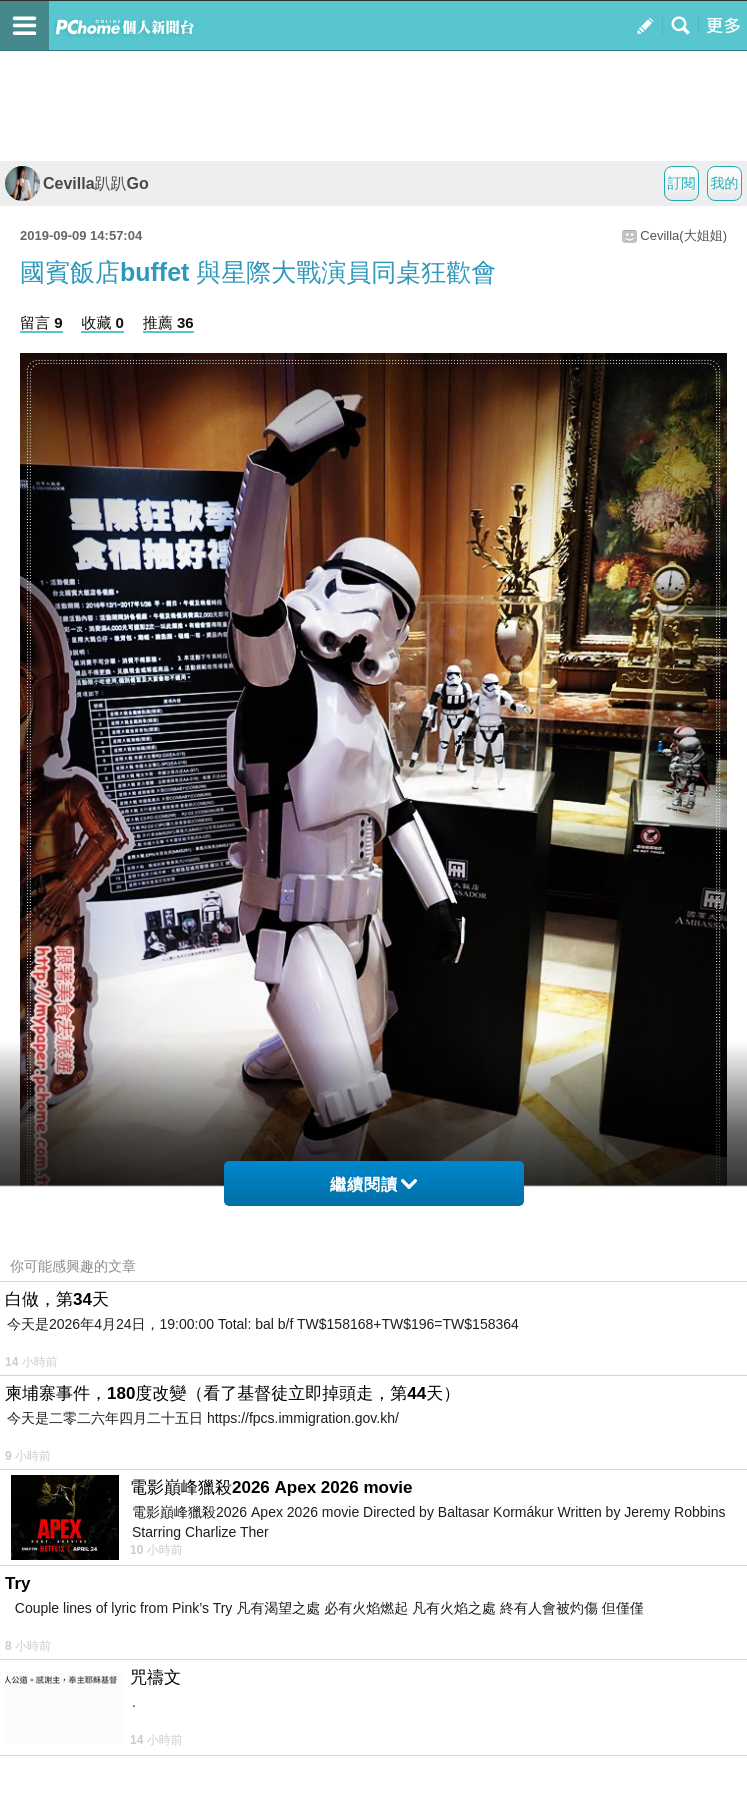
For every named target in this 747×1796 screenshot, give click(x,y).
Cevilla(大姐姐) (683, 235)
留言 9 (41, 322)
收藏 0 (102, 322)
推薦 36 (168, 322)
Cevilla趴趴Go (77, 183)
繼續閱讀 (373, 1184)
